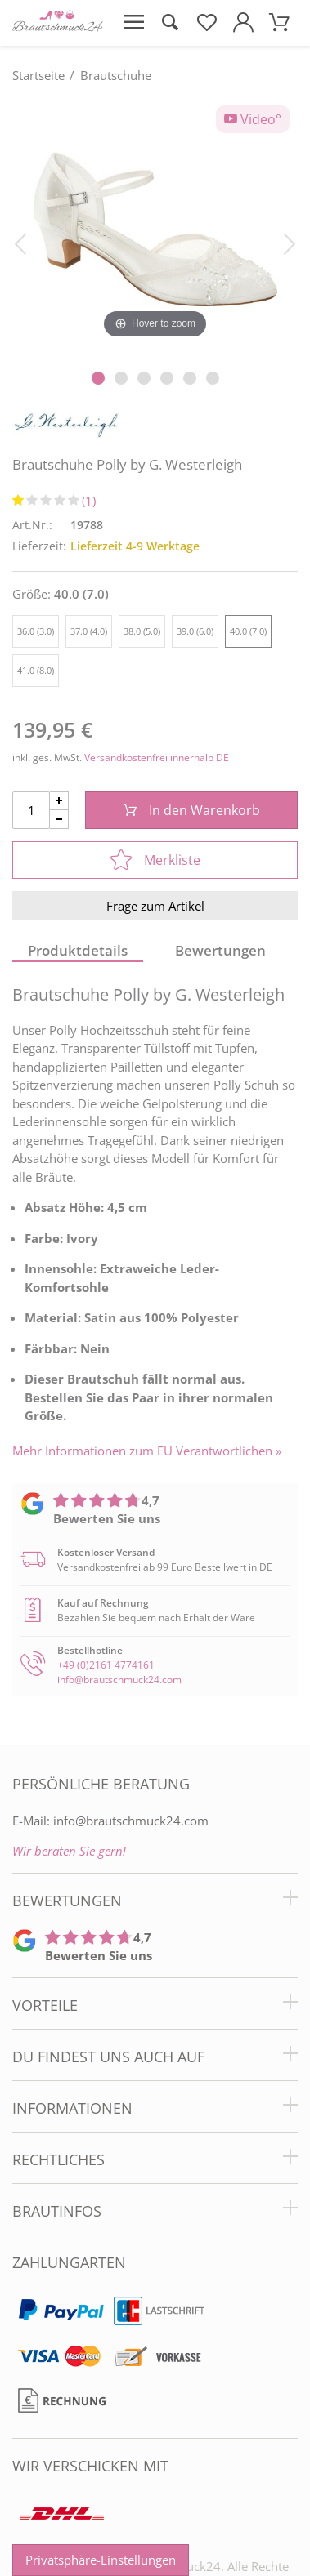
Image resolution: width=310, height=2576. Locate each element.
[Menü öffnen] (133, 23)
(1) (89, 500)
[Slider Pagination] (98, 378)
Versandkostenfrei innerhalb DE (156, 757)
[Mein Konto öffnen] (243, 23)
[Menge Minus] (59, 819)
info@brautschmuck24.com (119, 1680)
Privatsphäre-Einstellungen (100, 2559)
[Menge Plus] (59, 800)
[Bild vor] (289, 242)
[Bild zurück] (20, 242)
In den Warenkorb (192, 810)
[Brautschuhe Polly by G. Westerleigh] (155, 228)
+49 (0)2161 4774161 (106, 1665)
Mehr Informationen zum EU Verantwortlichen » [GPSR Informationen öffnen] (146, 1451)
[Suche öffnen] (170, 23)
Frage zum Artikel (155, 906)
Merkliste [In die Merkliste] (155, 860)
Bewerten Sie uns (106, 1518)
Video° (252, 119)
